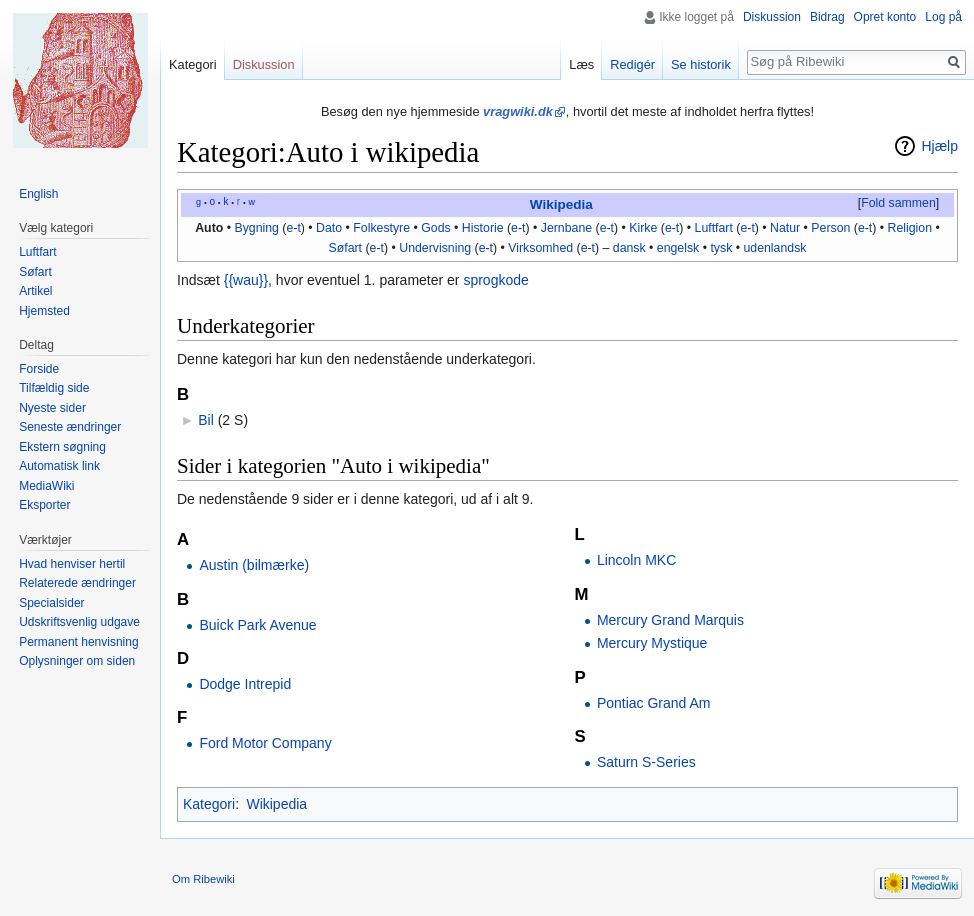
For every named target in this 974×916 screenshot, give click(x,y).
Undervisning (435, 248)
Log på (943, 17)
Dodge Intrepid (245, 684)
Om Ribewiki (203, 879)
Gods (435, 228)
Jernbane (566, 228)
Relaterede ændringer (77, 583)
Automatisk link (59, 466)
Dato (329, 228)
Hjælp (939, 146)
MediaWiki (46, 486)
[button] (898, 204)
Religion (910, 228)
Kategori (209, 804)
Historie (483, 228)
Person (830, 228)
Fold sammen (898, 203)
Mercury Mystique (652, 643)
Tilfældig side (54, 388)
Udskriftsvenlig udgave (79, 622)
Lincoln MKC (636, 560)
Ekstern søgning (62, 447)
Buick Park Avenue (257, 625)
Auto (209, 228)
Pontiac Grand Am (654, 703)
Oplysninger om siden (77, 661)
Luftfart (714, 228)
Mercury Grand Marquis (670, 620)
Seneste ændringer (70, 427)
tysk (721, 248)
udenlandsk (774, 248)
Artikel (35, 291)
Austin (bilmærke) (254, 565)
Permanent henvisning (78, 642)
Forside (39, 369)
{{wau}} (246, 280)
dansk (629, 248)
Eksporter (44, 505)
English (38, 194)
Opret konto (885, 17)
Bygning (256, 228)
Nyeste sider (52, 408)
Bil (206, 420)
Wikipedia (561, 204)
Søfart (346, 248)
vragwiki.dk (518, 111)
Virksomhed (540, 248)
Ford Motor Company (265, 743)
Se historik (701, 64)
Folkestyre (381, 228)
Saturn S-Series (646, 762)
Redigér (632, 64)
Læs (581, 64)
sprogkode (495, 280)
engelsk (678, 248)
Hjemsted (44, 311)
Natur (785, 228)
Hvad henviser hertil (72, 564)
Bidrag (827, 17)
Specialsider (51, 603)
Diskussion (772, 17)
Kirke (643, 228)
